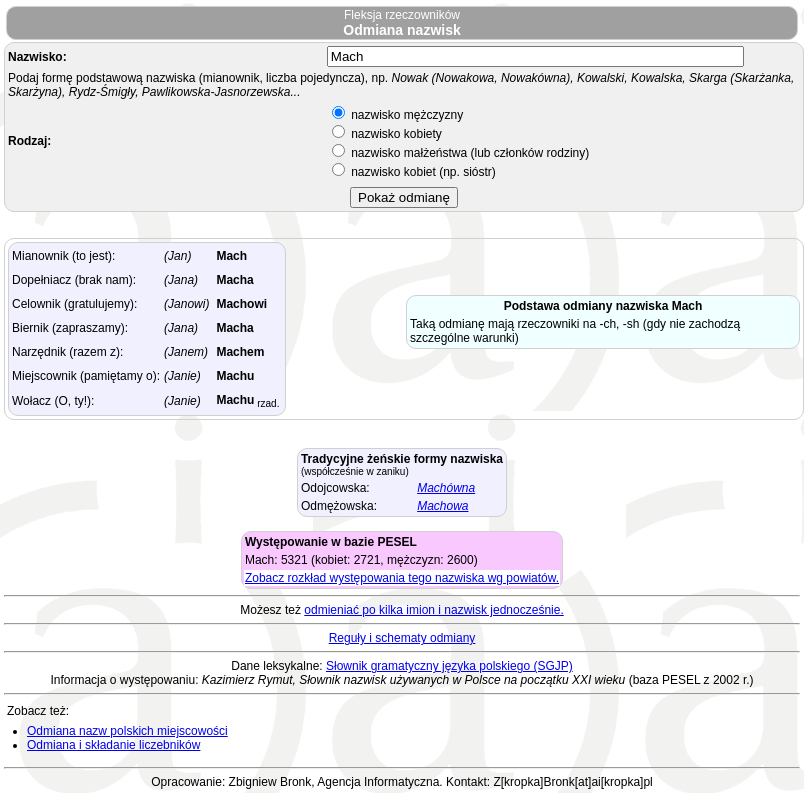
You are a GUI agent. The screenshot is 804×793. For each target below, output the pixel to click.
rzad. (266, 403)
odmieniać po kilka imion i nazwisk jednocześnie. (433, 610)
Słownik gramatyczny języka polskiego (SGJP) (449, 666)
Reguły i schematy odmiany (402, 638)
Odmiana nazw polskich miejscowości (127, 731)
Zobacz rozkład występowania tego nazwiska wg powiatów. (402, 578)
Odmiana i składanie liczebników (113, 745)
